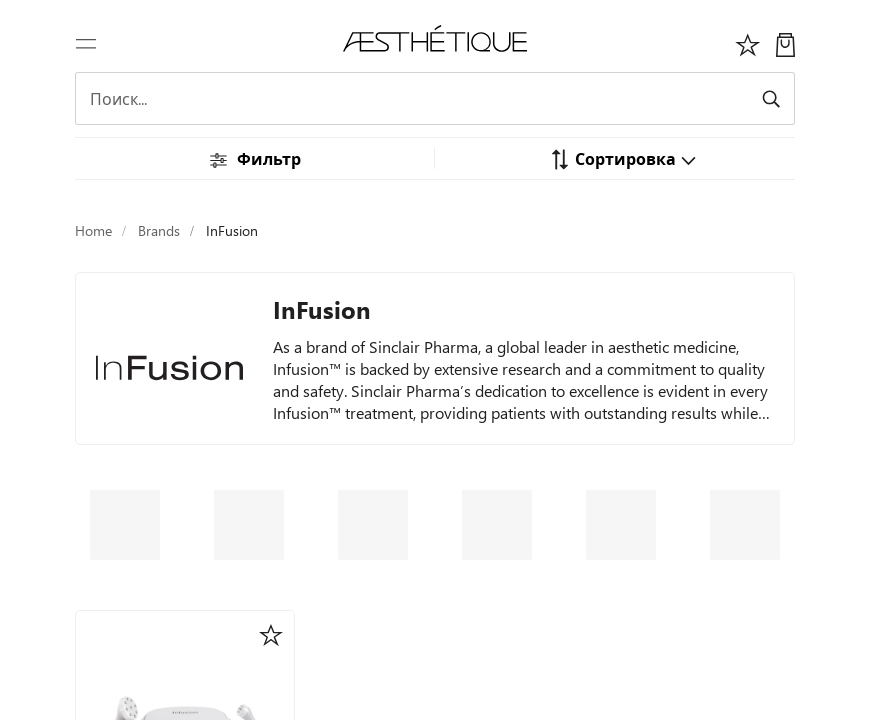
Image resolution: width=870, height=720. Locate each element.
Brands (159, 230)
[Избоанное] (748, 42)
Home (93, 230)
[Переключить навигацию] (86, 42)
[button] (623, 158)
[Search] (435, 98)
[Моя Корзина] (785, 42)
